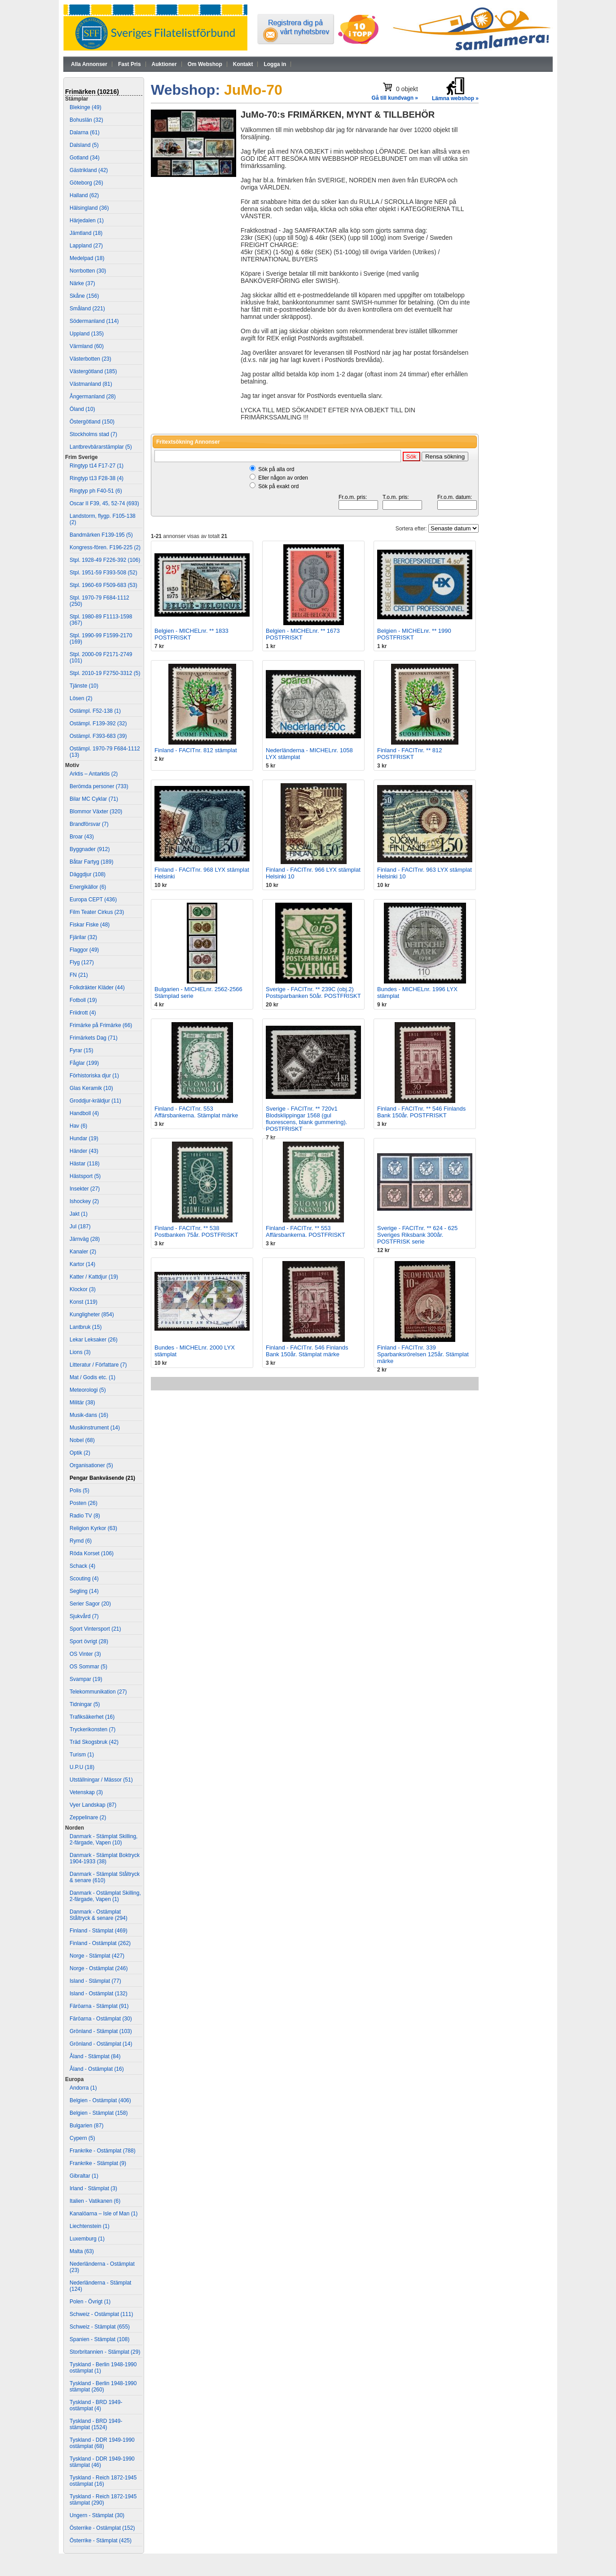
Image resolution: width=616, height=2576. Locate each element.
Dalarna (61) (85, 132)
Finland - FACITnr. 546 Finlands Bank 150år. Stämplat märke (307, 1351)
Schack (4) (82, 1566)
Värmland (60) (87, 346)
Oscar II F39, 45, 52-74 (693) (104, 503)
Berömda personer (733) (99, 786)
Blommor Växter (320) (96, 811)
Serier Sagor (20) (90, 1604)
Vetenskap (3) (86, 1792)
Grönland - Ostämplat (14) (101, 2044)
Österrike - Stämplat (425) (101, 2540)
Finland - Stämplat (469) (99, 1931)
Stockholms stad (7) (93, 434)
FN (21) (79, 975)
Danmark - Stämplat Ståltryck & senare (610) (105, 1877)
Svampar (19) (86, 1679)
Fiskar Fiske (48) (90, 925)
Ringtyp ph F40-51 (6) (96, 491)
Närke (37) (82, 283)
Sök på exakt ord (278, 486)
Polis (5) (79, 1490)
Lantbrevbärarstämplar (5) (101, 447)
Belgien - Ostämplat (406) (100, 2100)
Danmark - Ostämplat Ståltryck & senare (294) (99, 1915)
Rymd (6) (81, 1541)
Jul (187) (80, 1226)
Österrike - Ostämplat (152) (102, 2528)
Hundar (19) (84, 1138)
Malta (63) (82, 2251)
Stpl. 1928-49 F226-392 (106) (105, 560)
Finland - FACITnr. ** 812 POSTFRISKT (409, 753)
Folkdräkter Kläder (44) (97, 987)
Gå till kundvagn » (395, 98)
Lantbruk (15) (85, 1327)
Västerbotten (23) (90, 359)
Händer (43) (84, 1151)
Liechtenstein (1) (90, 2226)
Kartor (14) (82, 1264)
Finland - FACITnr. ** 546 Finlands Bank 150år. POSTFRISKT (421, 1112)
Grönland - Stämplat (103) (101, 2031)
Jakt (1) (79, 1214)
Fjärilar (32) (83, 937)
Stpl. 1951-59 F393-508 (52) (103, 572)
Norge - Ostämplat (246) (99, 1968)
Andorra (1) (83, 2088)
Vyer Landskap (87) (93, 1805)
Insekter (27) (85, 1189)
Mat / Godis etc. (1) (92, 1377)
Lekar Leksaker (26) (94, 1340)
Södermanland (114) (94, 321)
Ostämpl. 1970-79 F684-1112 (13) (105, 751)
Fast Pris (129, 64)
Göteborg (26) (86, 183)
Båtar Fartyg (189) (91, 862)
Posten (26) (83, 1503)
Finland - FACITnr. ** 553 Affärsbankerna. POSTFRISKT (305, 1231)
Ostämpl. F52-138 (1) (95, 711)
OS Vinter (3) (85, 1654)
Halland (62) (84, 195)
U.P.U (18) (82, 1767)
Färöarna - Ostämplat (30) (101, 2019)
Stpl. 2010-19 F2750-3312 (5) (105, 673)
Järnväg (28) (85, 1239)
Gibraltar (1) (84, 2176)
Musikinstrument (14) (95, 1428)
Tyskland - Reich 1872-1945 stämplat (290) (103, 2499)
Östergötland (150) (92, 422)
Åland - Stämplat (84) (95, 2056)
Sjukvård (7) (84, 1616)
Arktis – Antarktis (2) (94, 774)
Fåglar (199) (84, 1063)
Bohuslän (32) (86, 120)
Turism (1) (82, 1754)
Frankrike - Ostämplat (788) (103, 2151)
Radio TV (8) (85, 1516)
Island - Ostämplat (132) (99, 1993)
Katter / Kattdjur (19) (94, 1277)
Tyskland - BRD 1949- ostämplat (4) (96, 2405)
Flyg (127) (82, 962)
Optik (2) (80, 1453)
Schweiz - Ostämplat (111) (101, 2314)
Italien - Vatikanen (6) (95, 2201)
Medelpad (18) (87, 258)
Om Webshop (205, 64)
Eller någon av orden (283, 478)
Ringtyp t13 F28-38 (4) (96, 478)
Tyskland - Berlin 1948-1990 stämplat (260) (103, 2386)
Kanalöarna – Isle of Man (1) (103, 2213)
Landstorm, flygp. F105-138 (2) (103, 519)
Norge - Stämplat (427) (97, 1956)
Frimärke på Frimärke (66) (101, 1025)
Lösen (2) (81, 698)
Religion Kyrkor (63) (93, 1528)
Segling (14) (84, 1591)
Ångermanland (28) (93, 396)
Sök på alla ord (276, 469)
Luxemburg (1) (87, 2239)
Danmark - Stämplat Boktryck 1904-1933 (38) (105, 1858)
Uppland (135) (87, 334)
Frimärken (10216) (92, 91)
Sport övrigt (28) (89, 1641)
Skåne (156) (84, 296)
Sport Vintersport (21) (95, 1629)
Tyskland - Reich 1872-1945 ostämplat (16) (103, 2481)
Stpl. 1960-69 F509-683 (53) (103, 585)
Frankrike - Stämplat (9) (98, 2163)
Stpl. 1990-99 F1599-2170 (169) (101, 638)
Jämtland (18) (86, 233)
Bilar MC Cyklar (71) (94, 799)
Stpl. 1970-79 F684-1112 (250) (99, 601)
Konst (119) (83, 1302)
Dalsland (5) (84, 145)
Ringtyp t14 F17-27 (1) (96, 466)
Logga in (275, 64)
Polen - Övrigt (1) (90, 2301)
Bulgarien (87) (86, 2125)
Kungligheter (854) (92, 1314)
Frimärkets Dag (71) (94, 1038)
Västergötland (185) (93, 371)
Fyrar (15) (81, 1050)
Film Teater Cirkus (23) (97, 912)
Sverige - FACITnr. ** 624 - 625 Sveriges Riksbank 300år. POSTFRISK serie (417, 1235)
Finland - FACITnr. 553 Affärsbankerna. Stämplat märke (196, 1112)
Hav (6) (78, 1126)
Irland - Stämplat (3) (93, 2188)
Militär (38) (82, 1402)
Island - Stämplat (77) (95, 1981)
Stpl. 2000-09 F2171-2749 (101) (101, 657)
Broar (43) (82, 837)
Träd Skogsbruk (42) (94, 1742)
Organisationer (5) (91, 1465)
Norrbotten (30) (88, 271)
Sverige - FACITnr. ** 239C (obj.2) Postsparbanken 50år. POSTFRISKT (313, 992)
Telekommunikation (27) (98, 1692)
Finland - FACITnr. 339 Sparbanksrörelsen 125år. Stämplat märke (423, 1354)
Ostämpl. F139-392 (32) (98, 723)
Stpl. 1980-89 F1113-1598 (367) (101, 619)
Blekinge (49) (85, 107)
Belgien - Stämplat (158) (99, 2113)
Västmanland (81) (91, 384)
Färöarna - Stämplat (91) (99, 2006)
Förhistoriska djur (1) (94, 1075)
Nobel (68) (82, 1440)
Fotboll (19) (83, 1000)
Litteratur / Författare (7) (98, 1365)
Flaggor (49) (84, 950)
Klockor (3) (83, 1289)
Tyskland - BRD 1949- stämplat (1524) (96, 2424)
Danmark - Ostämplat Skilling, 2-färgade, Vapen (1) (105, 1896)
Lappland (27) (86, 246)
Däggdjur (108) (88, 874)
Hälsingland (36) (89, 208)
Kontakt (243, 64)
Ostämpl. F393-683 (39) (98, 736)
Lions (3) (80, 1352)
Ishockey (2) (84, 1201)
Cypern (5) (82, 2138)
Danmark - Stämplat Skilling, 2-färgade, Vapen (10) (103, 1839)
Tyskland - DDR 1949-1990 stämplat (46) (102, 2462)
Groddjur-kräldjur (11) (95, 1101)
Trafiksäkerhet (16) (92, 1717)
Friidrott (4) (83, 1013)
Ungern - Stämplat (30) (97, 2515)
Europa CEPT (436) (93, 899)
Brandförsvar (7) (89, 824)
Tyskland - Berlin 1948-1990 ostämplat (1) (103, 2367)
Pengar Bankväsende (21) (102, 1478)
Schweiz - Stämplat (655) (100, 2327)
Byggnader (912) (90, 849)
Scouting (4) (84, 1578)
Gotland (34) (85, 157)
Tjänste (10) (84, 686)
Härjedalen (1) (87, 220)
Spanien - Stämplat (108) (99, 2339)
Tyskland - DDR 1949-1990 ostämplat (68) (102, 2443)
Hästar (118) (85, 1163)
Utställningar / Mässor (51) (101, 1780)
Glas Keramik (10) (91, 1088)
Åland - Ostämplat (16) (97, 2069)
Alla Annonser (89, 64)
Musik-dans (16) (89, 1415)
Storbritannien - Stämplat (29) (105, 2352)
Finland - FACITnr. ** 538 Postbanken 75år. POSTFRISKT (196, 1231)
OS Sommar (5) (88, 1666)
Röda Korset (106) (92, 1553)
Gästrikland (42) (89, 170)
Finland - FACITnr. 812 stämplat (195, 750)
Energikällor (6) (88, 887)
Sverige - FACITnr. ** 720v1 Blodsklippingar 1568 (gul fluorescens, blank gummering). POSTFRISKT (306, 1118)
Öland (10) (82, 409)
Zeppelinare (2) (88, 1817)
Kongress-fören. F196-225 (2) (105, 547)
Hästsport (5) (85, 1176)
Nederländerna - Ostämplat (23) (102, 2267)
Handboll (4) (84, 1113)
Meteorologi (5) (88, 1390)
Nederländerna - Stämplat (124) (100, 2286)
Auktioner (164, 64)
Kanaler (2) (83, 1251)
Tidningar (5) (85, 1704)
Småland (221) (87, 308)
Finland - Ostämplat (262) (100, 1943)
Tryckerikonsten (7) (92, 1729)
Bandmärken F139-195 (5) (101, 535)
